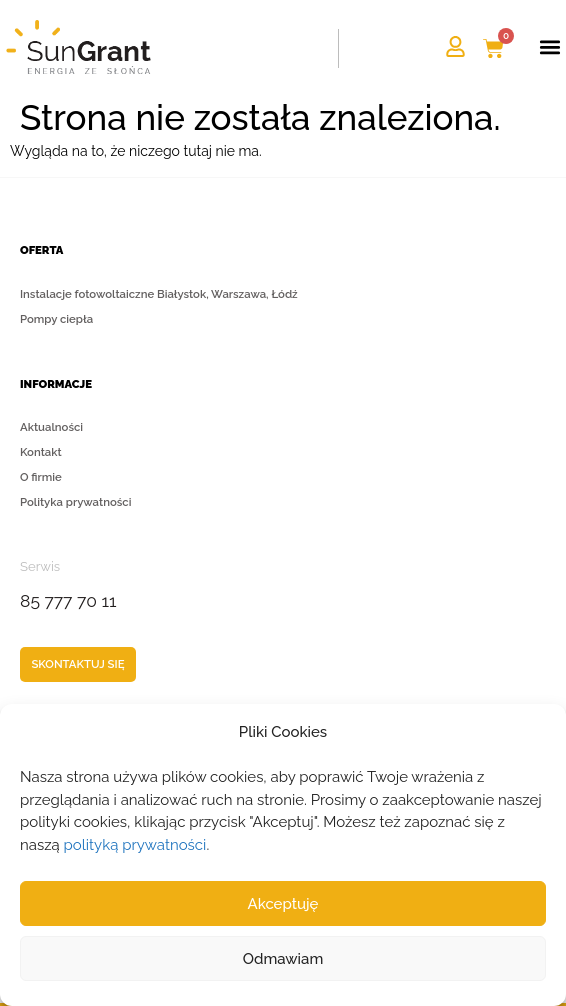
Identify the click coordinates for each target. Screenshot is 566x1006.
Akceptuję (283, 904)
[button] (549, 47)
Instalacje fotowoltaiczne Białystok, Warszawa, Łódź (159, 294)
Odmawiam (283, 959)
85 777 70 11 (68, 601)
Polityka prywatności (75, 502)
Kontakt (41, 452)
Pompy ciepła (56, 319)
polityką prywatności (135, 845)
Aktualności (51, 427)
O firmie (41, 477)
